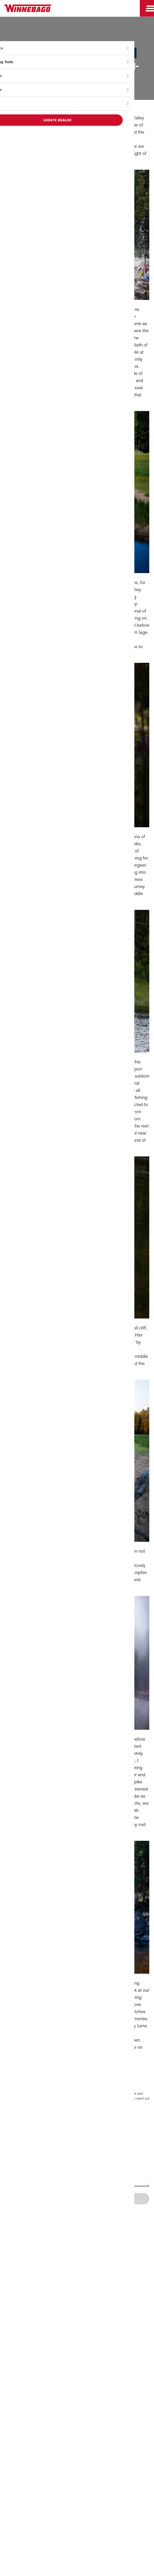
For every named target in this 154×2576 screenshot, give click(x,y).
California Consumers (94, 2486)
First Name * (53, 2312)
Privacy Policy (35, 2474)
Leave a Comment (19, 2115)
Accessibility (90, 2474)
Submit (77, 2198)
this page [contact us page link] (123, 2103)
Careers (77, 2415)
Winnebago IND (77, 2392)
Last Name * (52, 2327)
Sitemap (63, 2474)
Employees (77, 2426)
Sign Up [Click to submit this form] (53, 2358)
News (77, 2404)
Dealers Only (77, 2437)
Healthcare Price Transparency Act (38, 2486)
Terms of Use (132, 2486)
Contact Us (120, 2474)
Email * (48, 2342)
